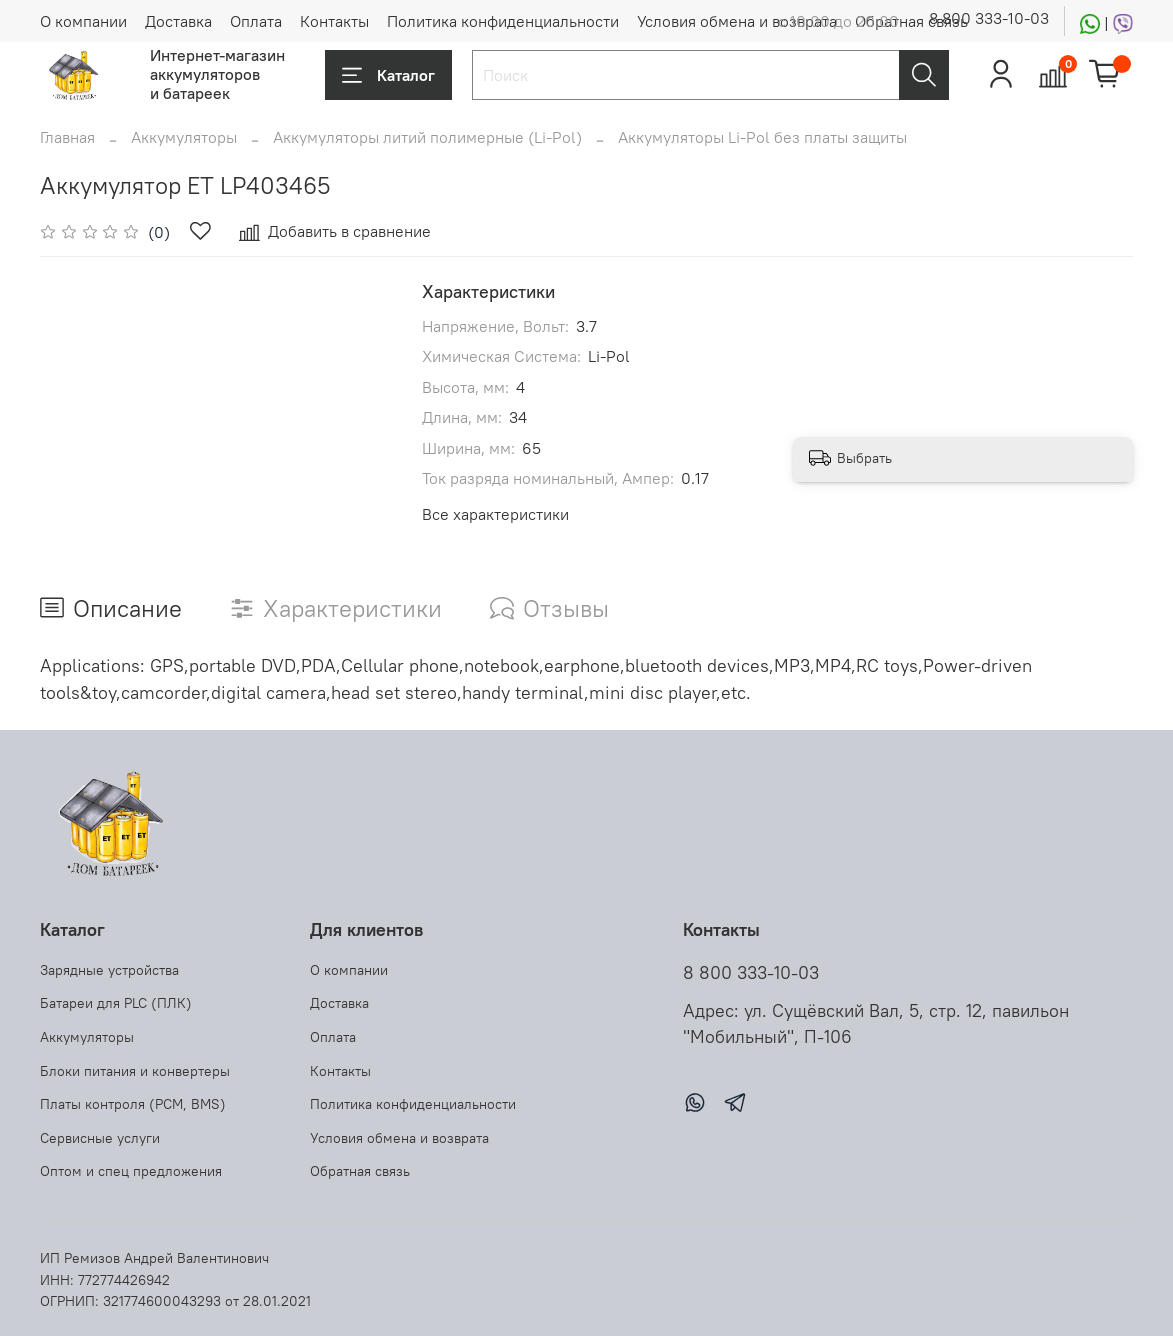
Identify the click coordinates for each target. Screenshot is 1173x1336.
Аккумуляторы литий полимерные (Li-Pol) (427, 137)
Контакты (334, 21)
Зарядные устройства (109, 970)
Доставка (178, 21)
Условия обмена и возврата (737, 21)
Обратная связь (911, 21)
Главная (67, 137)
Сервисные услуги (100, 1138)
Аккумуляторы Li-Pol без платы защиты (762, 137)
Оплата (256, 21)
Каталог (388, 75)
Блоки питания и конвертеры (135, 1071)
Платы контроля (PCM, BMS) (133, 1104)
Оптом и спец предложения (131, 1171)
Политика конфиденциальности (503, 21)
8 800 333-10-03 (989, 18)
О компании (83, 21)
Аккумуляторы (184, 137)
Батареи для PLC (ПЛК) (116, 1003)
